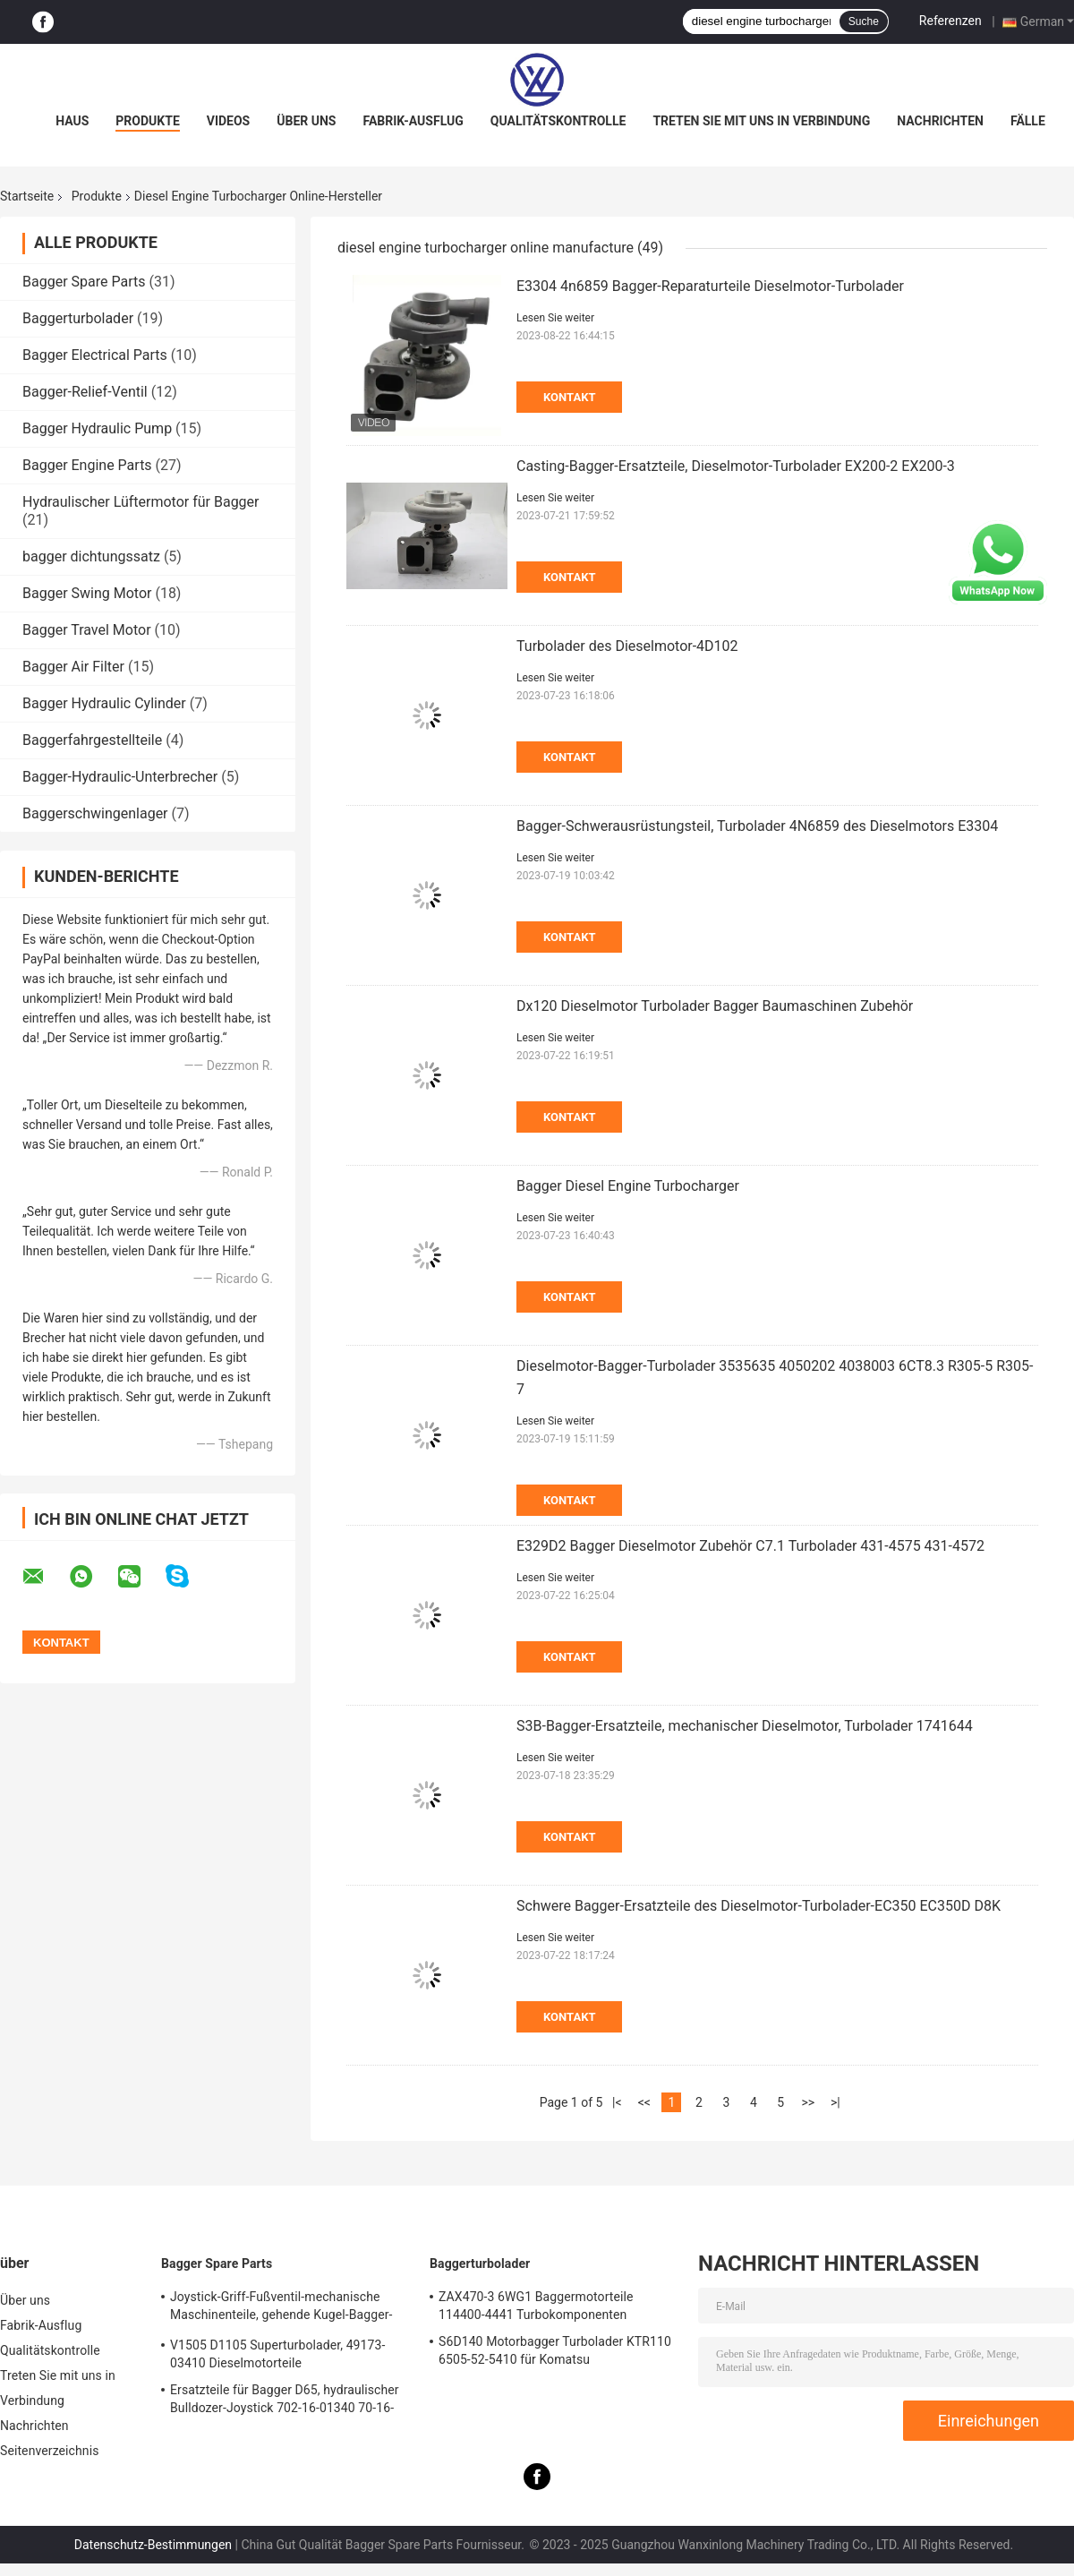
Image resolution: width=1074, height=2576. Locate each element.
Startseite (27, 196)
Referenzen (950, 20)
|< (617, 2102)
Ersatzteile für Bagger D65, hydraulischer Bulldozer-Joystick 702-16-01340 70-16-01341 (284, 2401)
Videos (229, 121)
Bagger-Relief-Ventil (85, 391)
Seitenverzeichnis (49, 2450)
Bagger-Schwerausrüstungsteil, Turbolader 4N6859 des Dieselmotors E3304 (757, 825)
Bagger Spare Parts (83, 281)
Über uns (306, 121)
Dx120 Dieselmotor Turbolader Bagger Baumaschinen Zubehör (714, 1005)
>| (835, 2102)
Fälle (1027, 121)
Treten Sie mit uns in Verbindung (761, 121)
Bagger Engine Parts (87, 465)
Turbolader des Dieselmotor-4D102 (627, 646)
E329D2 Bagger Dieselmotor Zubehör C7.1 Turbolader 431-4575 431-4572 (750, 1545)
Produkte (147, 121)
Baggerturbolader (77, 318)
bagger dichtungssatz (91, 556)
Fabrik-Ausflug (412, 121)
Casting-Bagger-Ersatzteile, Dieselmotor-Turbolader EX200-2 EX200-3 (735, 466)
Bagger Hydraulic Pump (97, 428)
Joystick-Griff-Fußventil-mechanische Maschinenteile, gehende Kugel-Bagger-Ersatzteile (281, 2308)
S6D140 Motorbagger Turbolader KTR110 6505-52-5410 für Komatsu (555, 2350)
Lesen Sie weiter (555, 318)
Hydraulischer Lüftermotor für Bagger (141, 501)
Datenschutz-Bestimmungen (153, 2544)
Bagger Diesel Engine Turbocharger (627, 1185)
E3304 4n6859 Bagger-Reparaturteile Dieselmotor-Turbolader (710, 286)
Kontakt (569, 397)
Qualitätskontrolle (558, 121)
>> (807, 2102)
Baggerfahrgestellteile (92, 740)
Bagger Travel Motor (86, 629)
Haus (72, 121)
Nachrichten (940, 121)
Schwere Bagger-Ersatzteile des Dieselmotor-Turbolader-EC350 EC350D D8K (758, 1905)
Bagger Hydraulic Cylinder (104, 703)
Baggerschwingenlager (95, 813)
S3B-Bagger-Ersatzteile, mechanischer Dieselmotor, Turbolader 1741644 (744, 1725)
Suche (863, 21)
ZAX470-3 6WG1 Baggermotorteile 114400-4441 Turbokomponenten (536, 2305)
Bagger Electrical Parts (94, 355)
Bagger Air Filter (73, 666)
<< (644, 2102)
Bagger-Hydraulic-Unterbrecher (119, 776)
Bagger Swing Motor (86, 593)
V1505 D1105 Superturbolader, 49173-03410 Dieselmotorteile (277, 2354)
